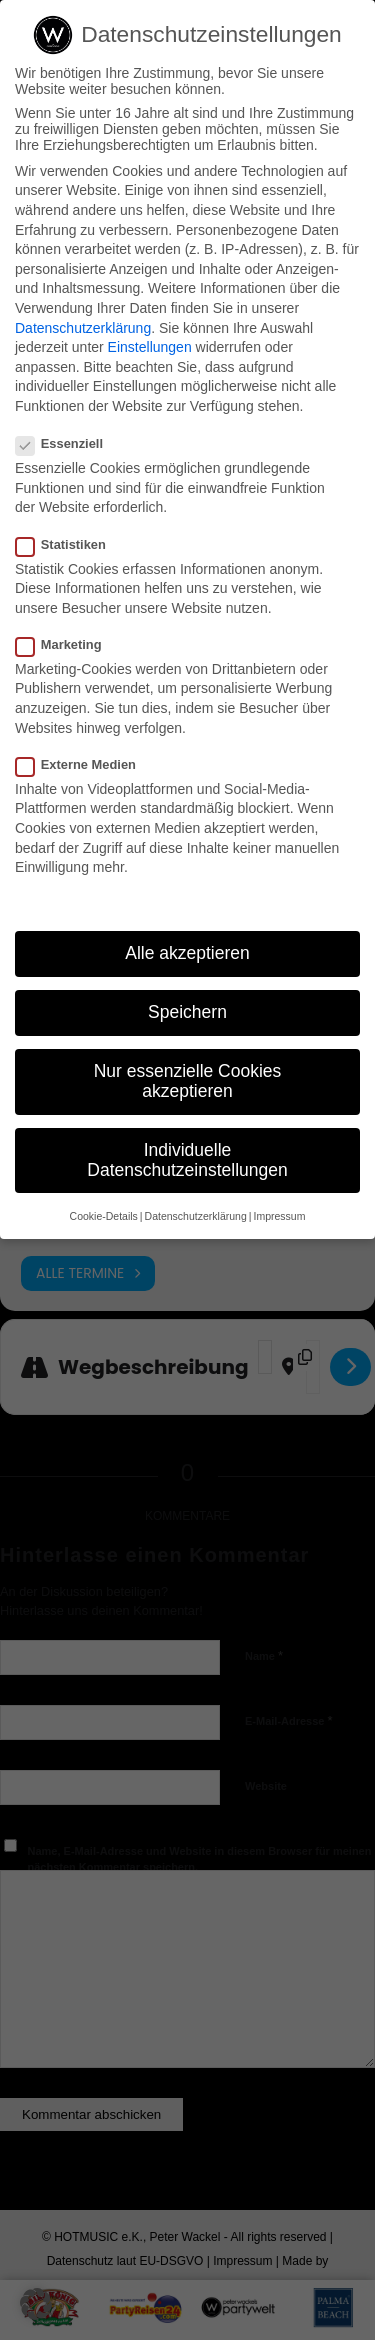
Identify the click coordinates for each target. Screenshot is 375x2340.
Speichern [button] (187, 1012)
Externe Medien (84, 764)
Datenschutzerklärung (83, 328)
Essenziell (67, 443)
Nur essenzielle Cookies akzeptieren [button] (188, 1081)
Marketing (67, 644)
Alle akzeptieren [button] (187, 953)
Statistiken (69, 544)
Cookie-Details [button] (104, 1216)
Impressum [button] (279, 1216)
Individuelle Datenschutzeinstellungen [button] (187, 1160)
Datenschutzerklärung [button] (196, 1216)
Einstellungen (150, 347)
